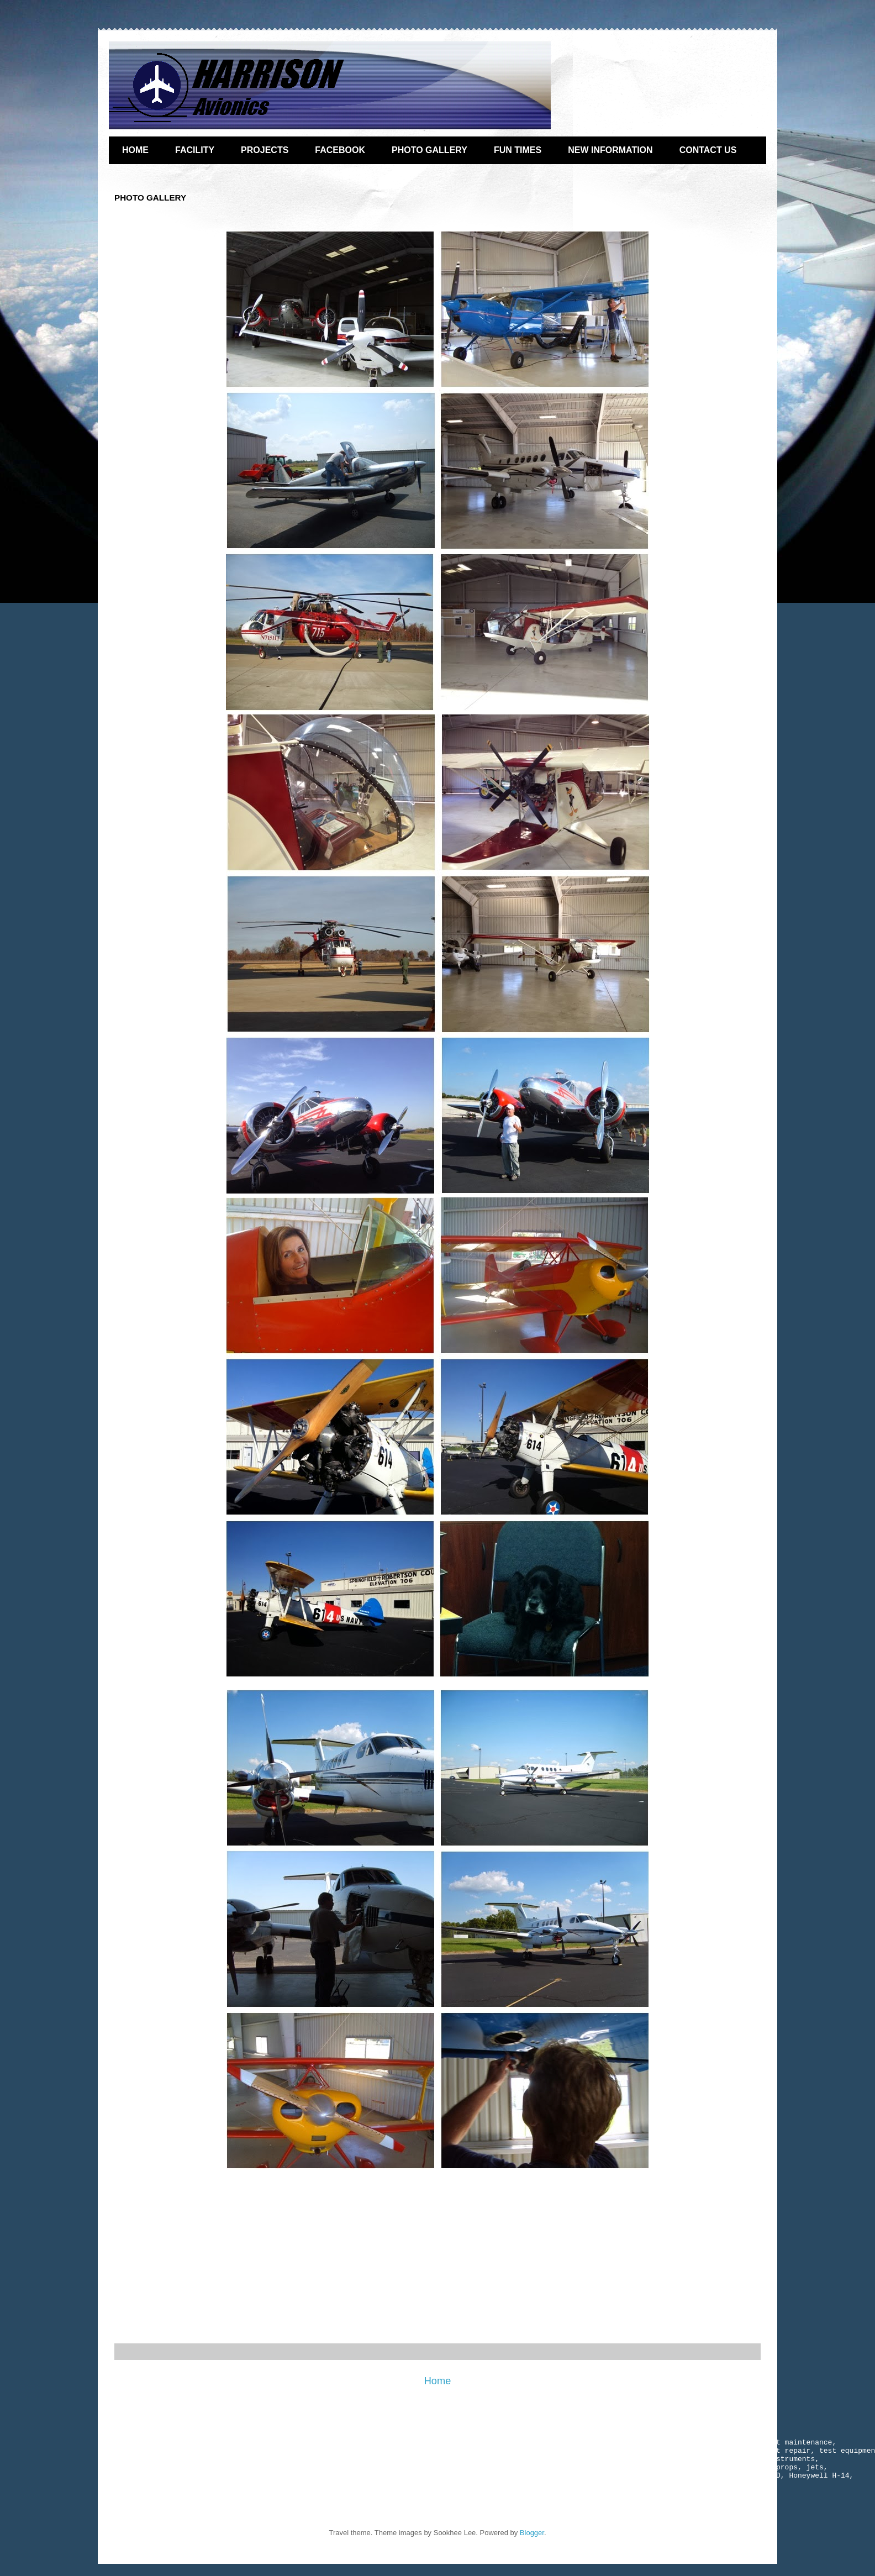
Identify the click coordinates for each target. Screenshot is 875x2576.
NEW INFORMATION (610, 150)
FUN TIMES (517, 150)
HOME (135, 150)
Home (437, 2380)
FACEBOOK (340, 150)
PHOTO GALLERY (429, 150)
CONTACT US (708, 150)
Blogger (532, 2544)
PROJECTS (264, 150)
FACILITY (194, 150)
